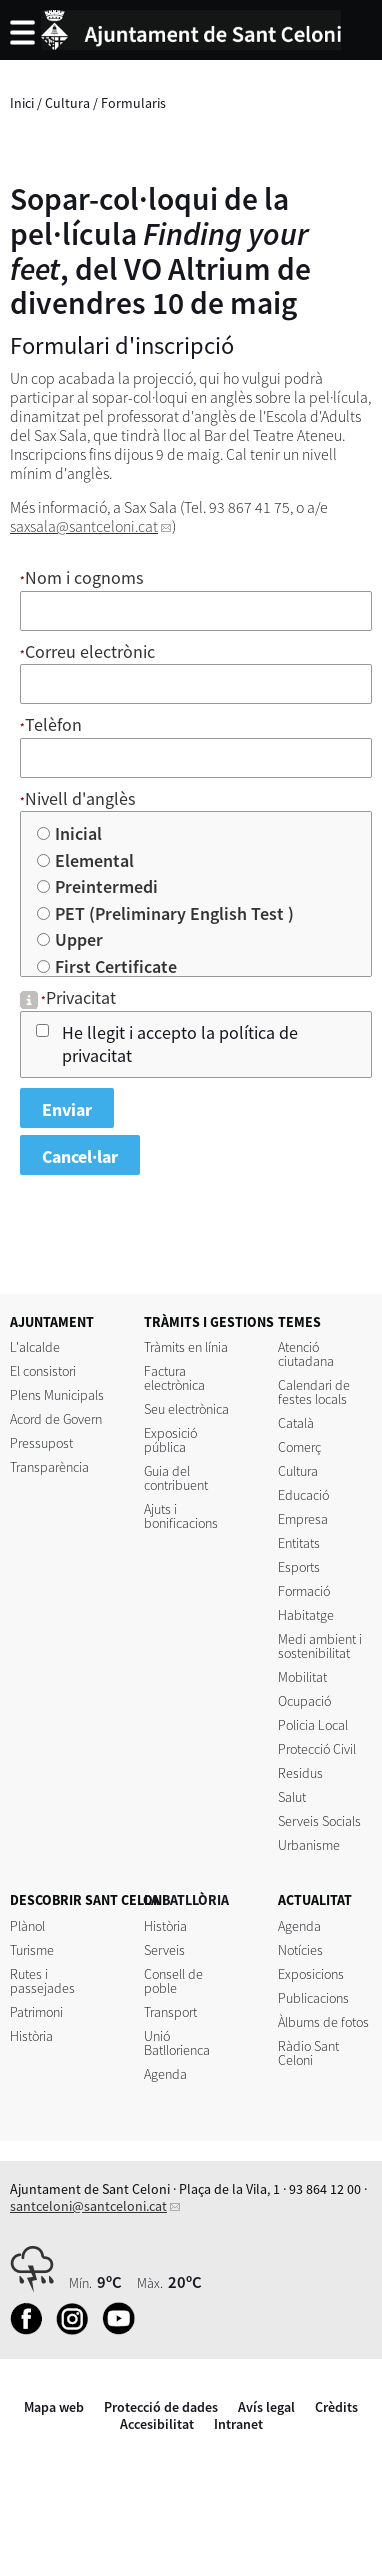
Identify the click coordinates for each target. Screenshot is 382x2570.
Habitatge (306, 1615)
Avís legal (266, 2407)
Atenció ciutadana (306, 1354)
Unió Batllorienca (177, 2043)
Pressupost (41, 1443)
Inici (22, 103)
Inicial (79, 833)
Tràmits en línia (186, 1347)
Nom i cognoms (84, 577)
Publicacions (313, 1998)
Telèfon (53, 724)
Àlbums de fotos (323, 2022)
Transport (170, 2012)
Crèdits (336, 2407)
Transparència (49, 1467)
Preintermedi (107, 886)
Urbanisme (309, 1845)
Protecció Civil (317, 1749)
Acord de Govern (56, 1419)
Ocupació (304, 1701)
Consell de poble (173, 1981)
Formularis (133, 103)
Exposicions (311, 1974)
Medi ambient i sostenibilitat (320, 1646)
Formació (304, 1591)
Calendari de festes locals (314, 1392)
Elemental (95, 860)
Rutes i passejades (42, 1981)
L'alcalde (35, 1347)
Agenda (165, 2074)
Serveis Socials (319, 1821)
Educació (303, 1495)
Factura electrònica (174, 1378)
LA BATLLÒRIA (186, 1900)
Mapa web (54, 2407)
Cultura (67, 103)
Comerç (299, 1447)
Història (31, 2036)
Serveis (164, 1950)
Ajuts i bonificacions (181, 1516)
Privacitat (81, 997)
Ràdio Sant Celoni (308, 2053)
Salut (292, 1797)
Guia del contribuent (176, 1478)
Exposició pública (170, 1440)
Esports (299, 1567)
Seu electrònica (186, 1409)
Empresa (303, 1519)
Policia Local (313, 1725)
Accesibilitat (157, 2424)
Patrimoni (36, 2012)
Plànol (27, 1926)
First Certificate (117, 966)
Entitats (299, 1543)
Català (296, 1423)
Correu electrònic (90, 651)
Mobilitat (302, 1677)
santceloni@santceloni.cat (88, 2206)
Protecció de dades (161, 2407)
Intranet (238, 2424)
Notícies (300, 1950)
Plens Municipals (57, 1395)
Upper (80, 939)
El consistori (43, 1371)
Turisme (32, 1950)
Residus (300, 1773)
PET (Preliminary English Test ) (175, 913)
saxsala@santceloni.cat (84, 526)
